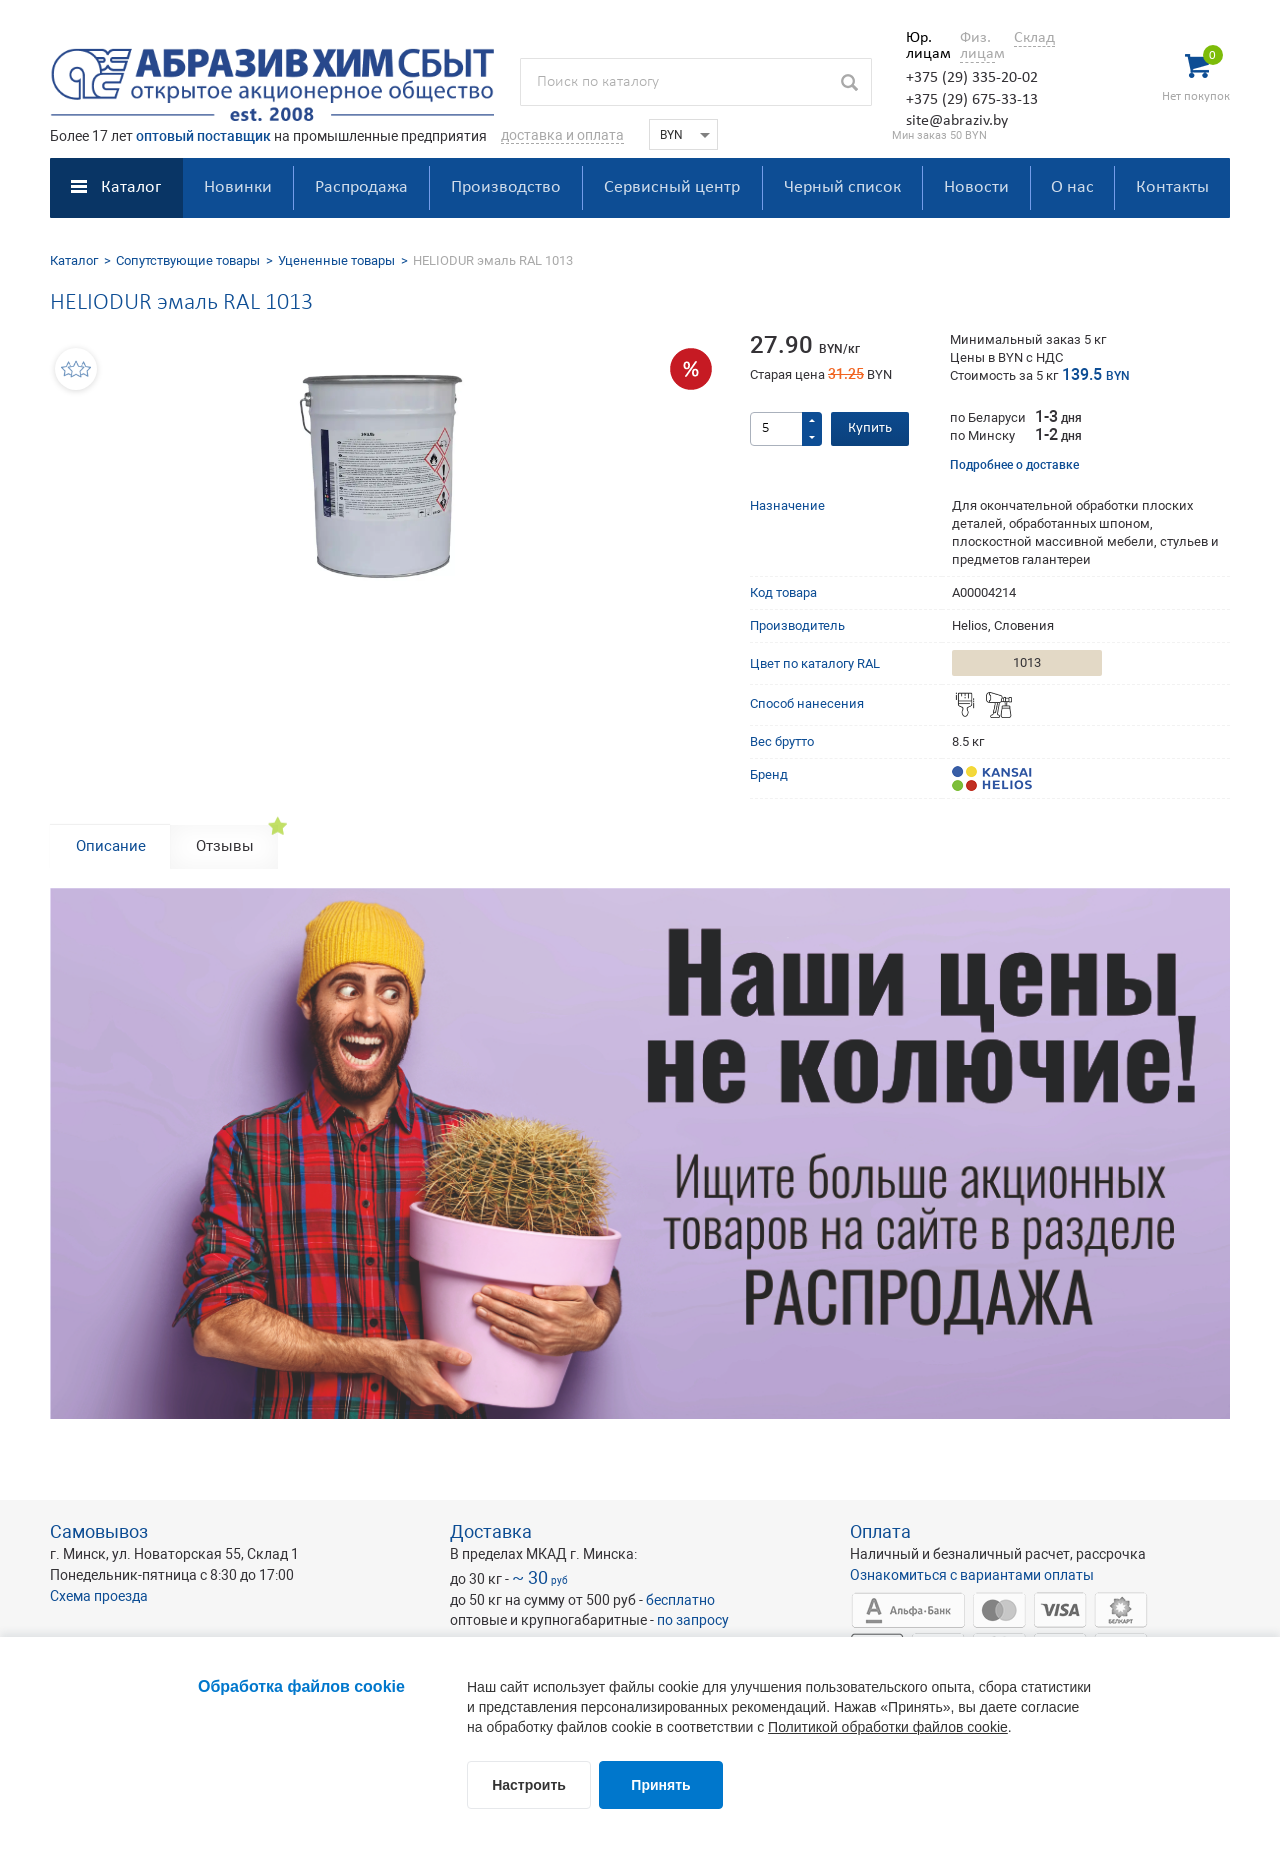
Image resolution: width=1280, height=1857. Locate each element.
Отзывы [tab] (225, 846)
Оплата (880, 1531)
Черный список (842, 187)
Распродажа (361, 187)
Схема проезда (99, 1596)
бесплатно (680, 1600)
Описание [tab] (111, 846)
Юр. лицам (923, 46)
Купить (870, 428)
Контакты (1172, 187)
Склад (1034, 38)
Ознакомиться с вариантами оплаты (972, 1575)
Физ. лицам (977, 46)
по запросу (693, 1620)
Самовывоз (99, 1531)
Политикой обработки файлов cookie (888, 1727)
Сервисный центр (672, 187)
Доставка (491, 1531)
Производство (506, 187)
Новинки (238, 187)
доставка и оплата (562, 135)
